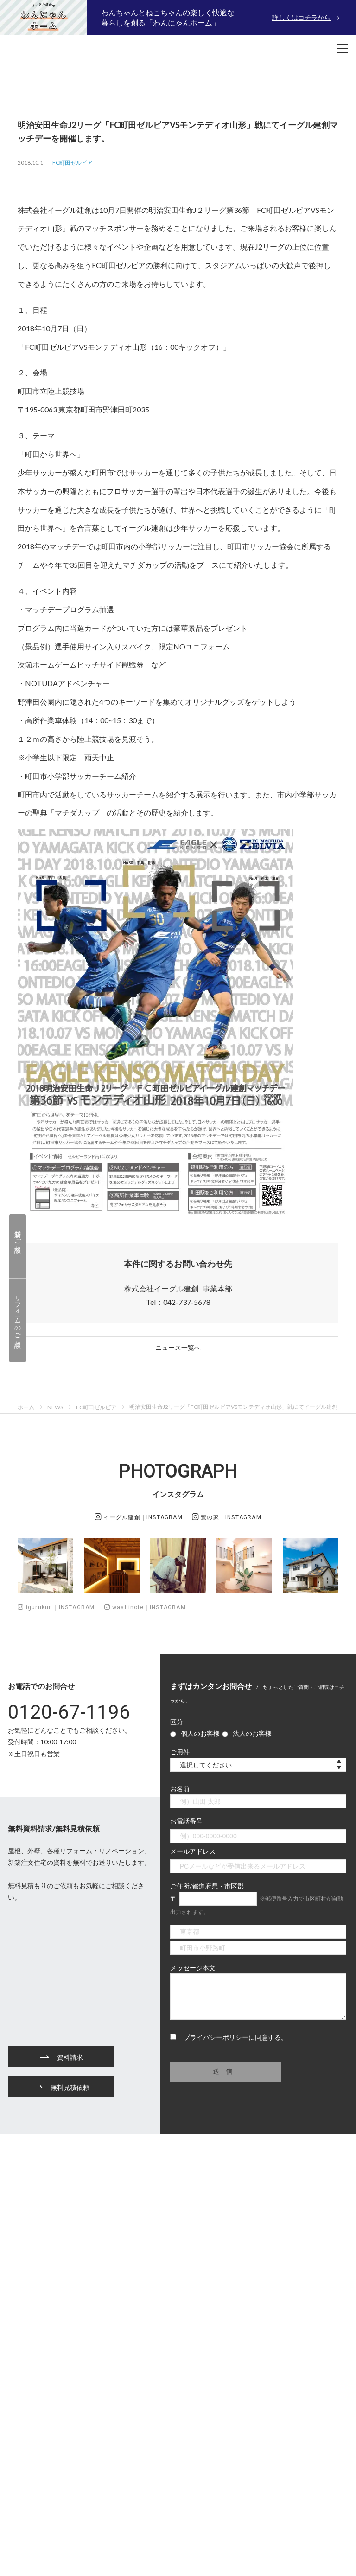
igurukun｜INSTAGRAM (56, 1607)
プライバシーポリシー (216, 2037)
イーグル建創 (139, 1517)
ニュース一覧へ (178, 1347)
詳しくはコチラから (301, 17)
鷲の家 (226, 1517)
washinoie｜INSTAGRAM (145, 1607)
